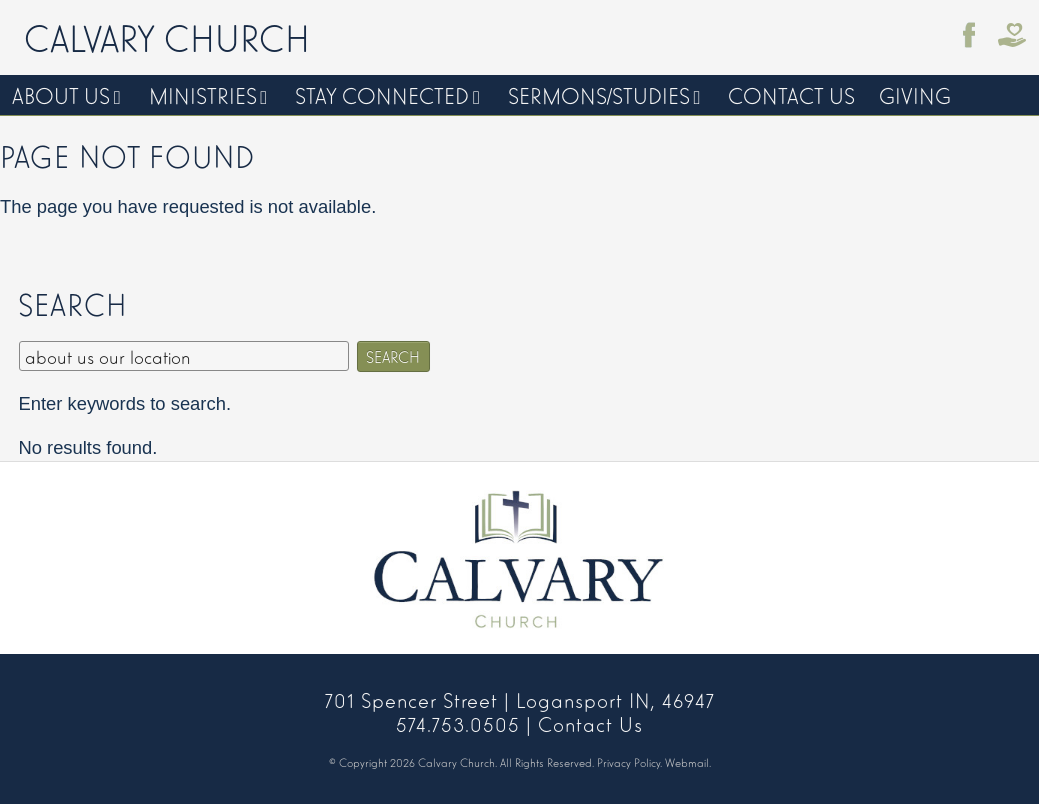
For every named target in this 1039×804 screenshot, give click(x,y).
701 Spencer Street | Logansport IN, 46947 (520, 699)
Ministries (203, 94)
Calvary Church (167, 36)
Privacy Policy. (629, 762)
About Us (61, 94)
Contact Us (791, 94)
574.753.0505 (458, 723)
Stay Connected (382, 94)
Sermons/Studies (599, 94)
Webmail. (688, 762)
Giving (915, 94)
